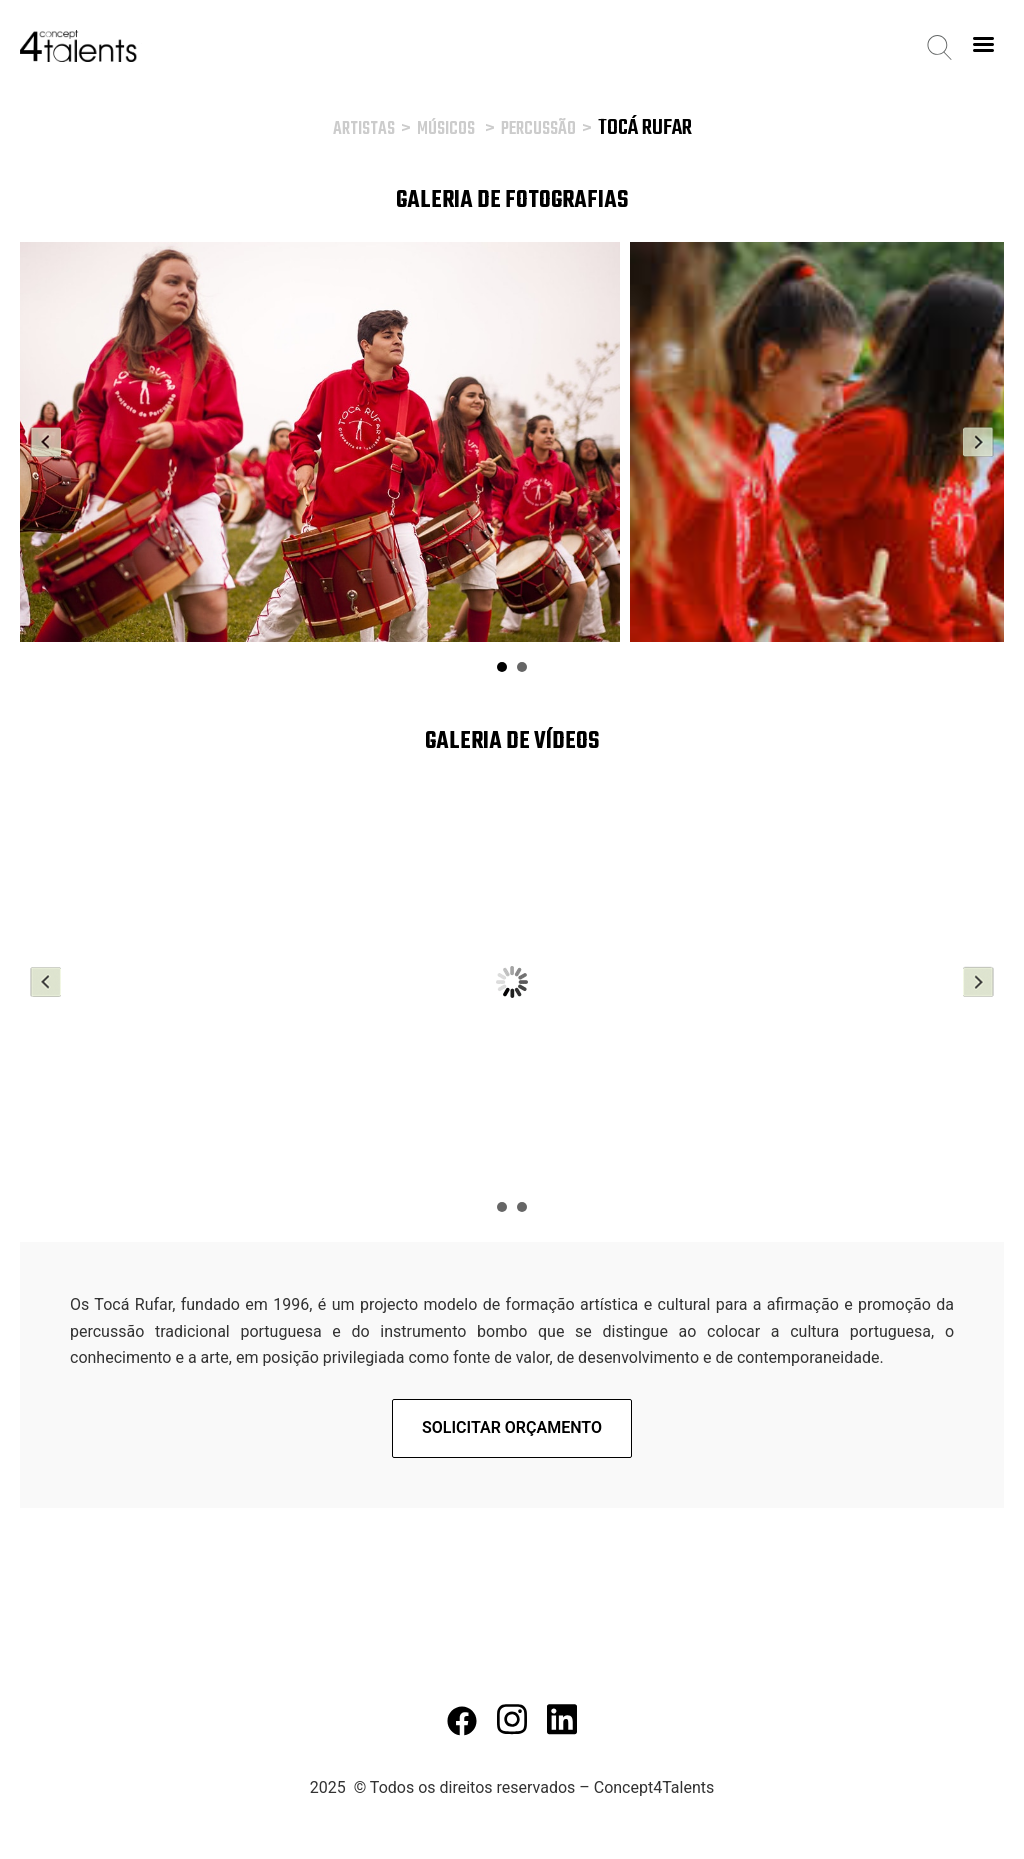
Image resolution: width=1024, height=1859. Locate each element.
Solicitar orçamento (512, 1427)
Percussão (538, 129)
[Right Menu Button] (983, 45)
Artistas (364, 129)
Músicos (446, 129)
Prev (46, 442)
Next (978, 442)
